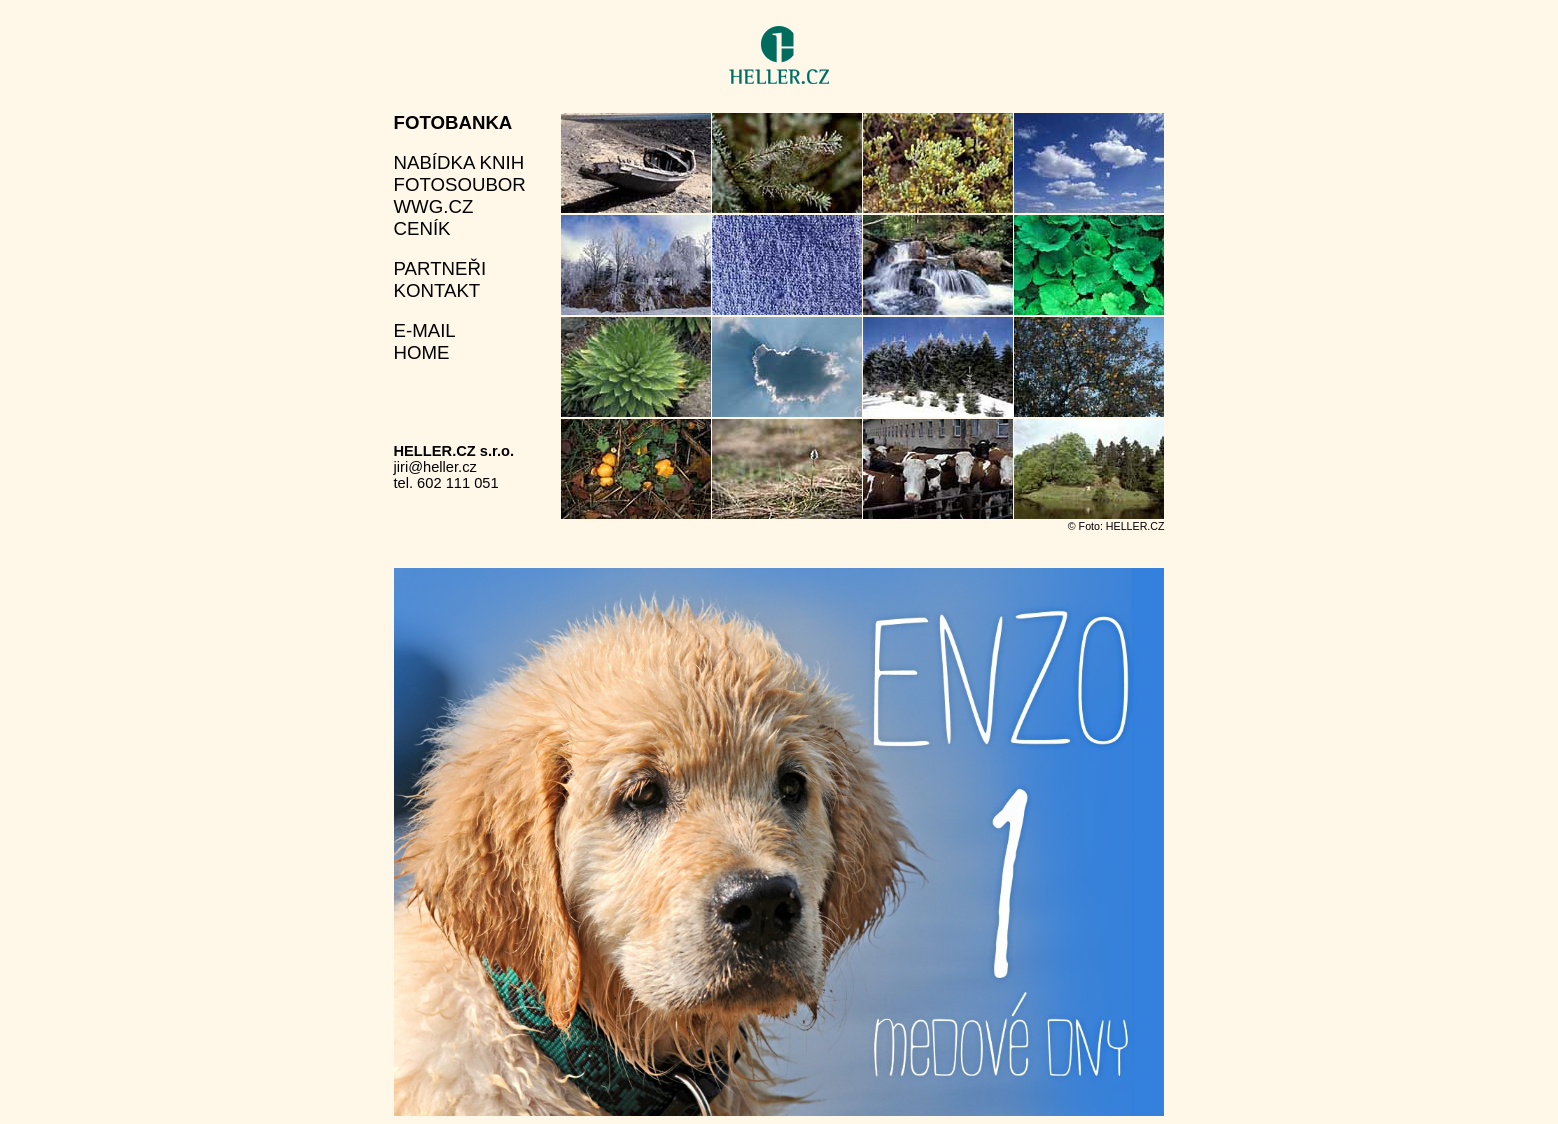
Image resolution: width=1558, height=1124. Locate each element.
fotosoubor (460, 184)
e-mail (425, 330)
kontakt (437, 290)
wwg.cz (434, 206)
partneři (440, 268)
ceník (422, 228)
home (422, 352)
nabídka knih (459, 162)
